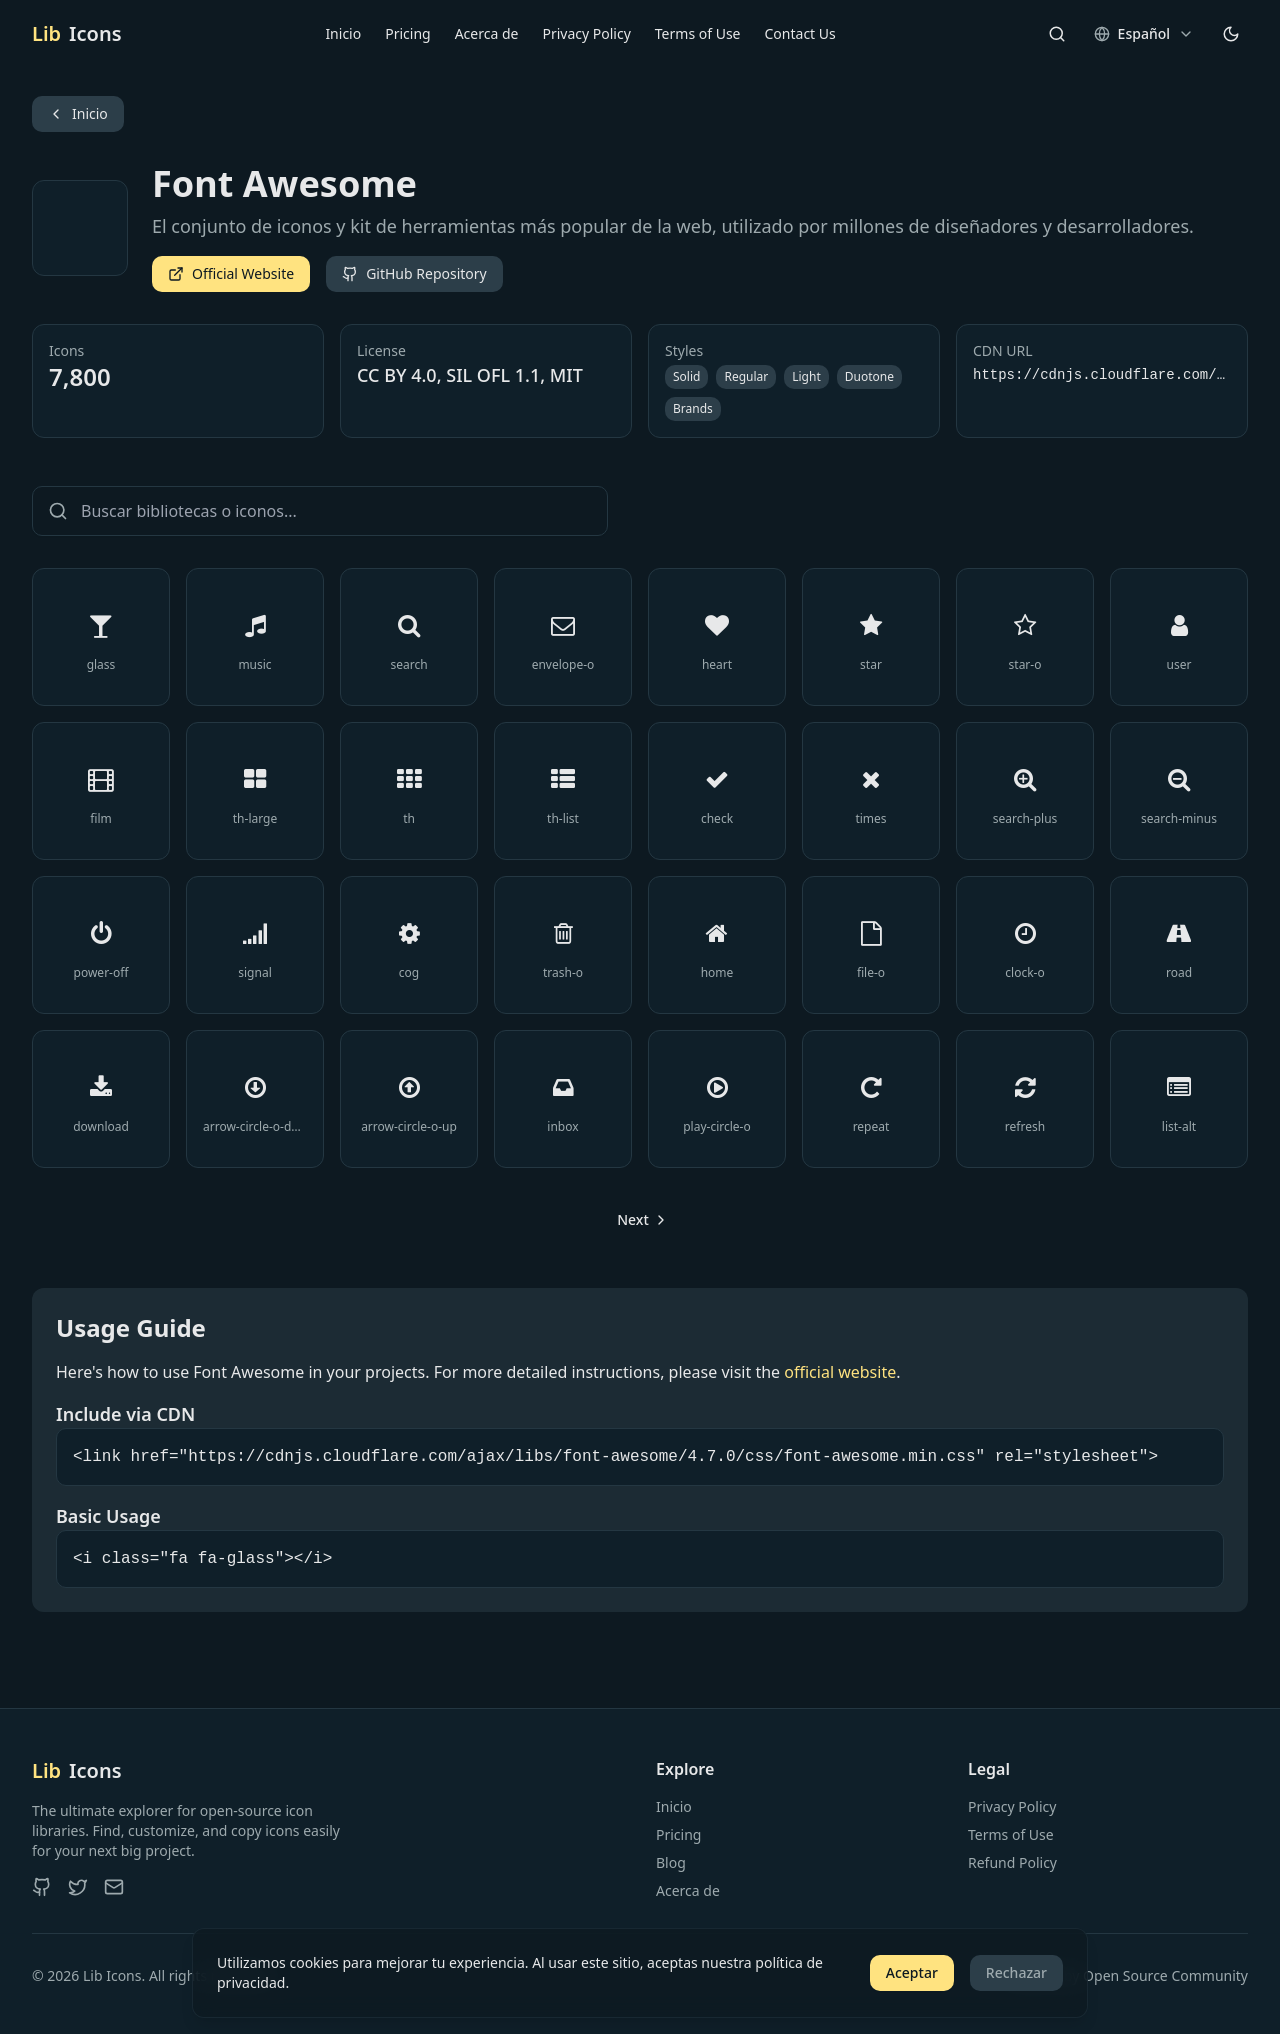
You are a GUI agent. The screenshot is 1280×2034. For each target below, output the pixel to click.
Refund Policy (1012, 1862)
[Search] (1057, 34)
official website (840, 1372)
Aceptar (912, 1972)
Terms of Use (698, 33)
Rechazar (1016, 1972)
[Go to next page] (640, 1220)
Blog (671, 1862)
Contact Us (800, 33)
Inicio (343, 33)
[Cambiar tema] (1231, 34)
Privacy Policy (586, 33)
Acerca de (487, 33)
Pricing (407, 33)
